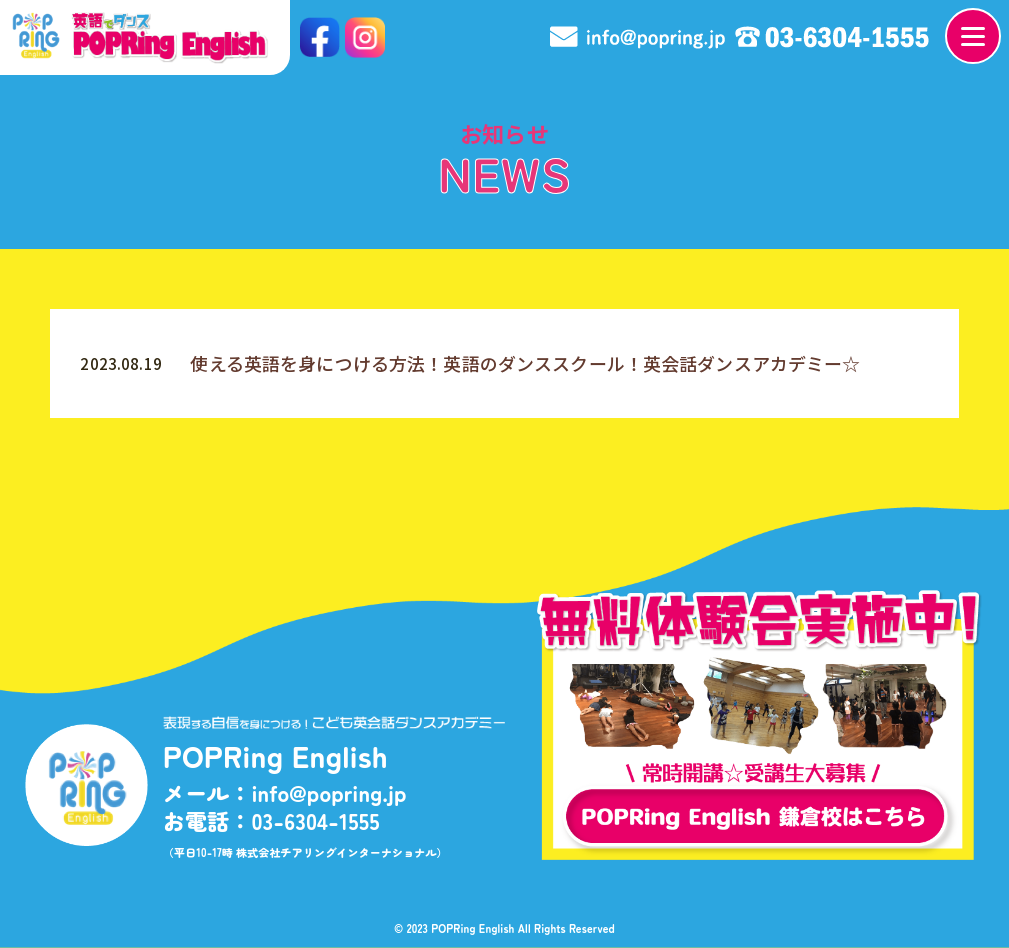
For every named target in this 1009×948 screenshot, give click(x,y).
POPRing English (473, 928)
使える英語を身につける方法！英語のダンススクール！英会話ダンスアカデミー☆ (525, 363)
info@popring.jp (329, 794)
